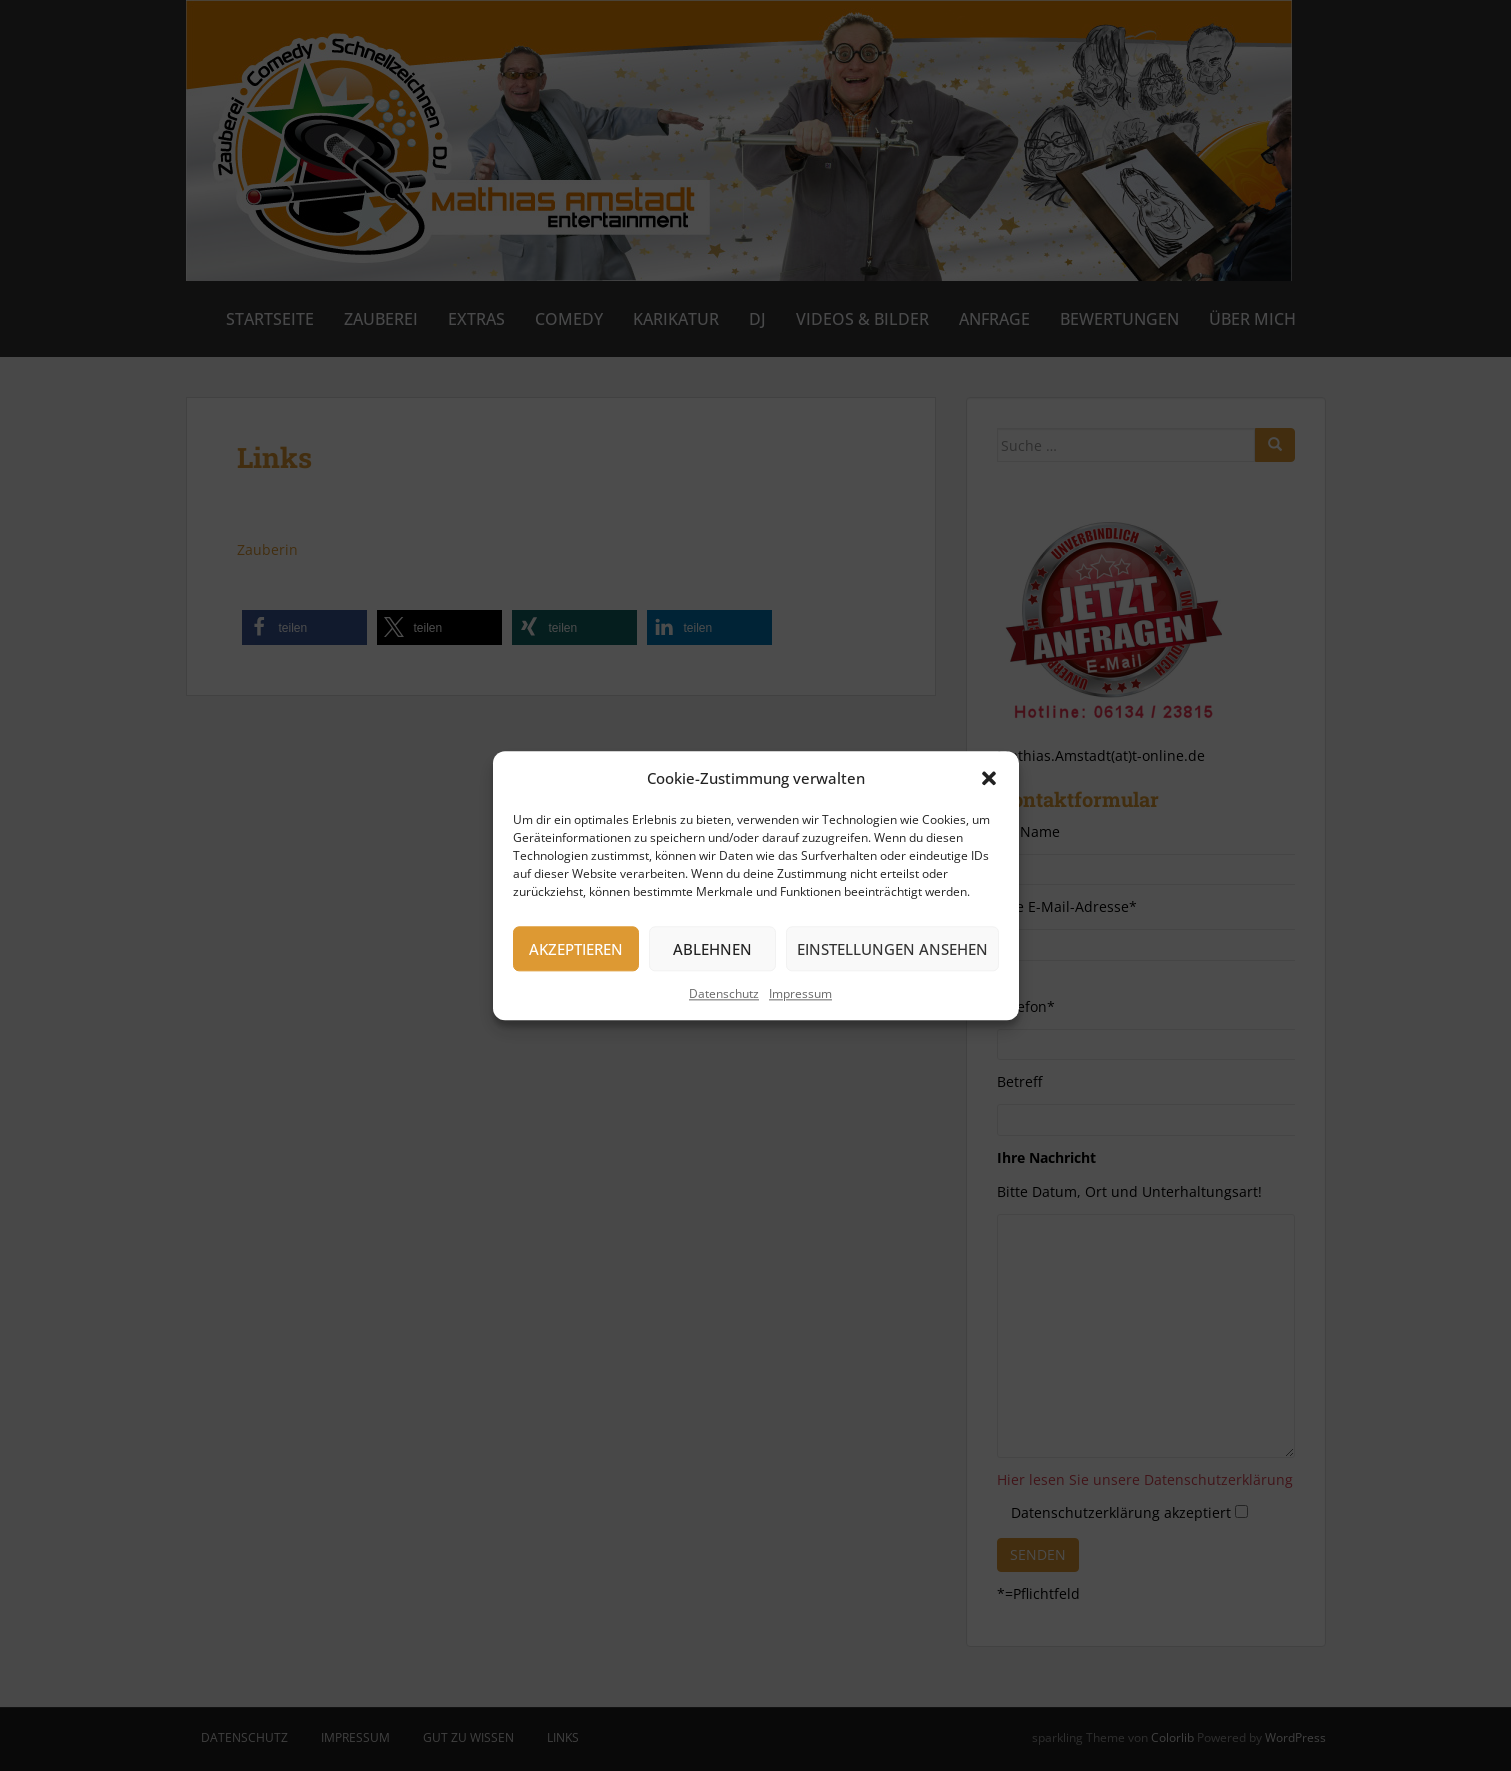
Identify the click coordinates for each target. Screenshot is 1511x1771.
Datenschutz (724, 993)
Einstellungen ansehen (892, 949)
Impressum (800, 993)
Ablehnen (712, 949)
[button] (989, 779)
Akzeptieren (576, 949)
